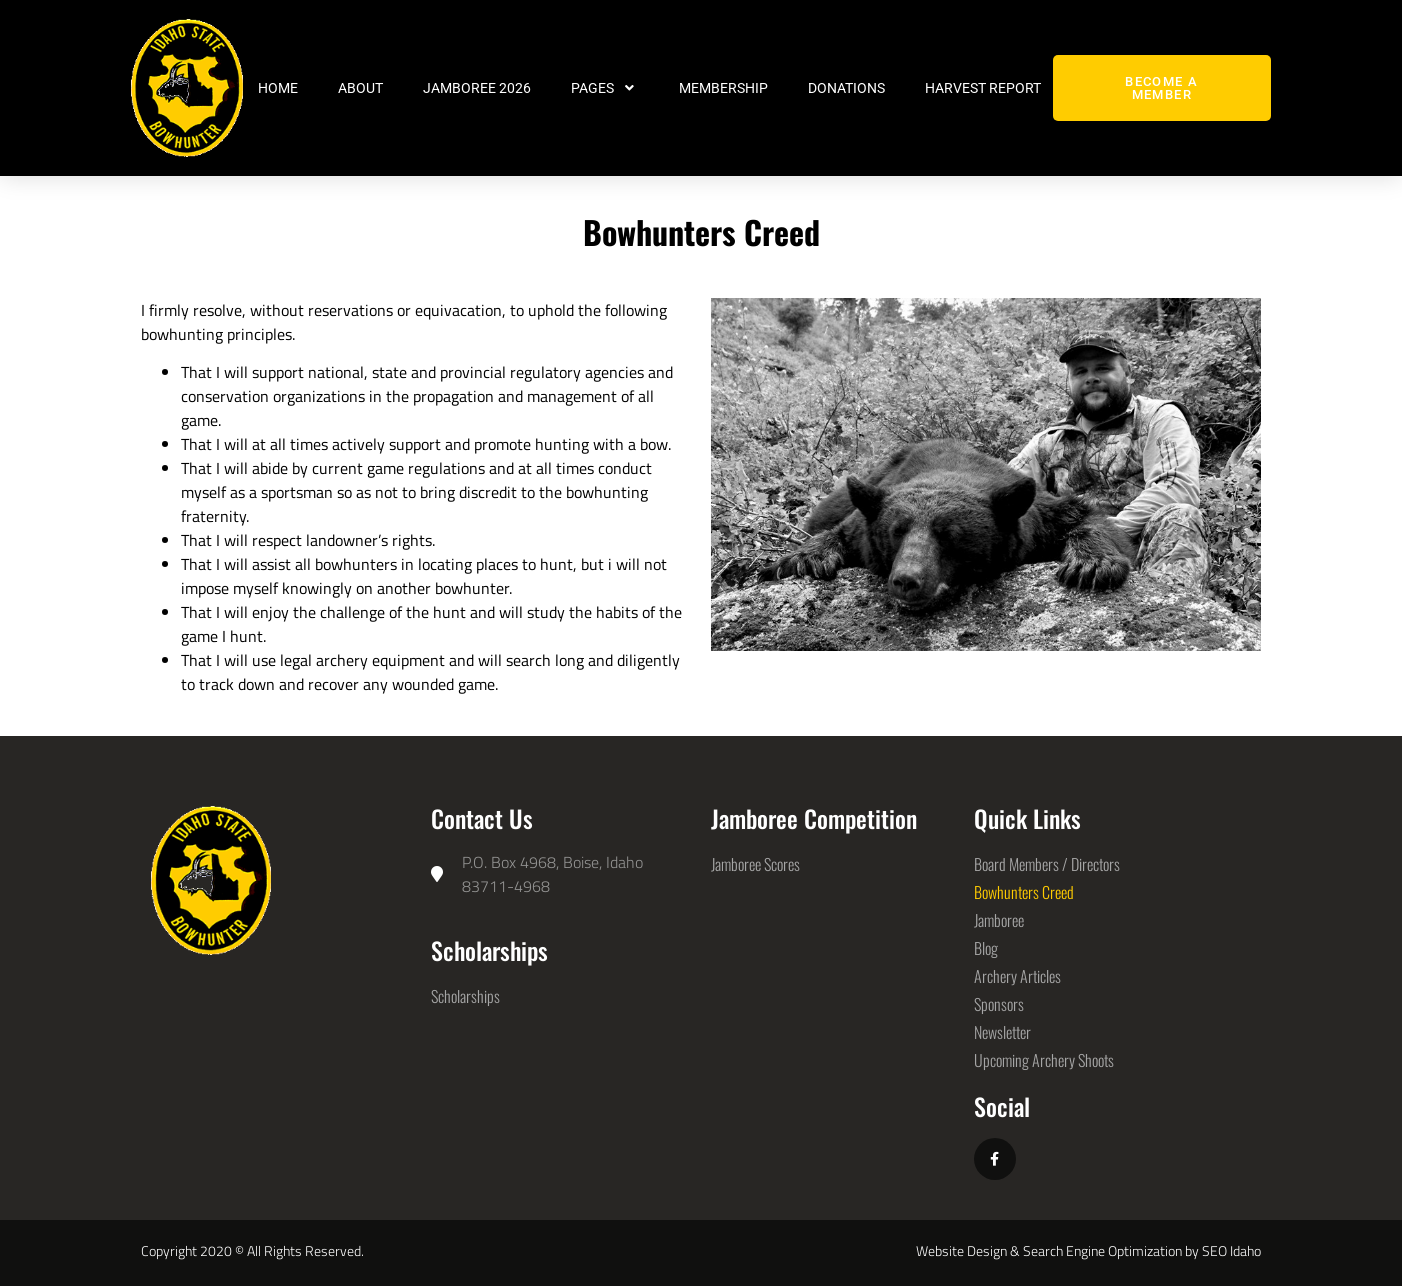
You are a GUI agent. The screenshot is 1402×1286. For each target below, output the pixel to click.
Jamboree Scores (755, 864)
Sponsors (999, 1004)
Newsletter (1002, 1032)
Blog (986, 948)
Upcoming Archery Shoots (1044, 1060)
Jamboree (999, 920)
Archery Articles (1017, 976)
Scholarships (465, 996)
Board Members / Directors (1047, 864)
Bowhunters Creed (1024, 892)
